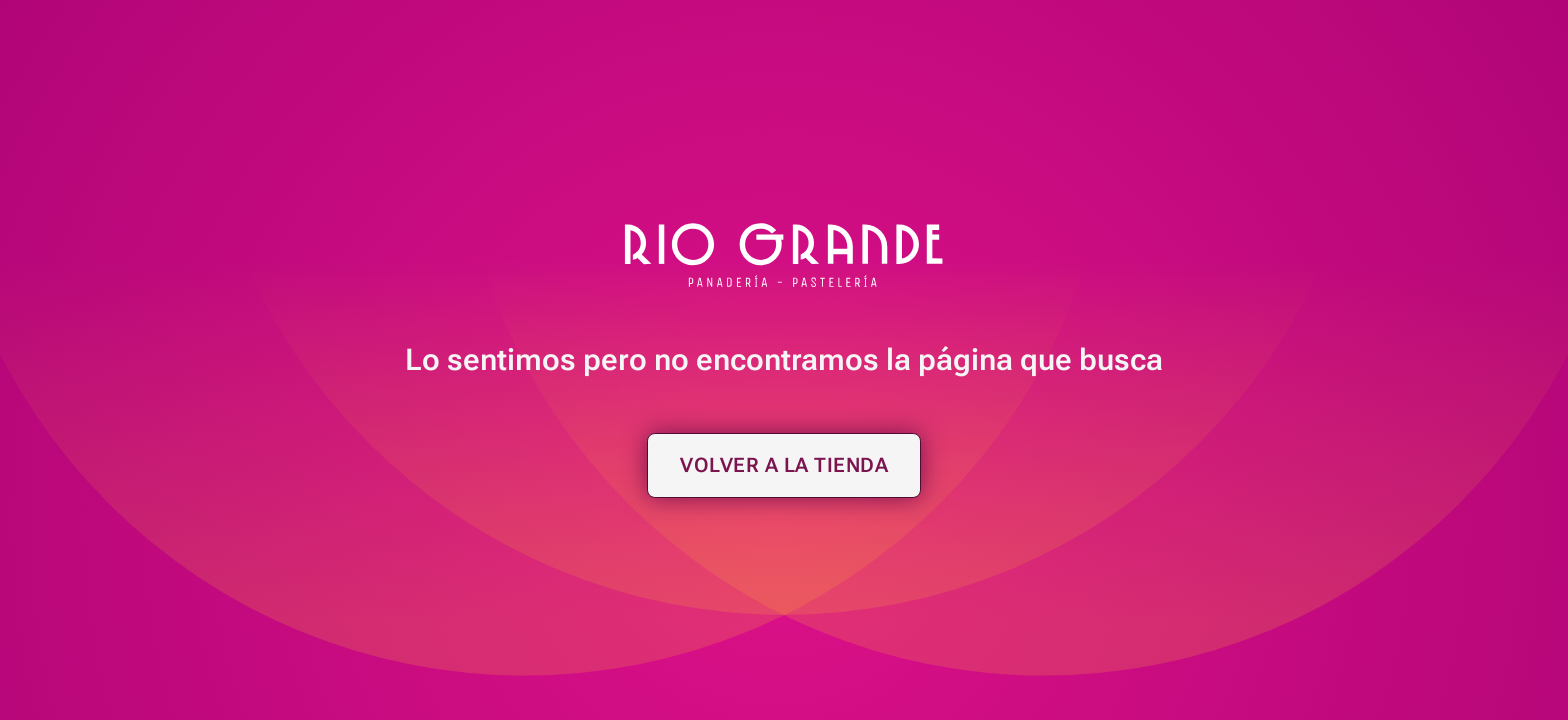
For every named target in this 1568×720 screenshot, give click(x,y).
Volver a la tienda (784, 465)
